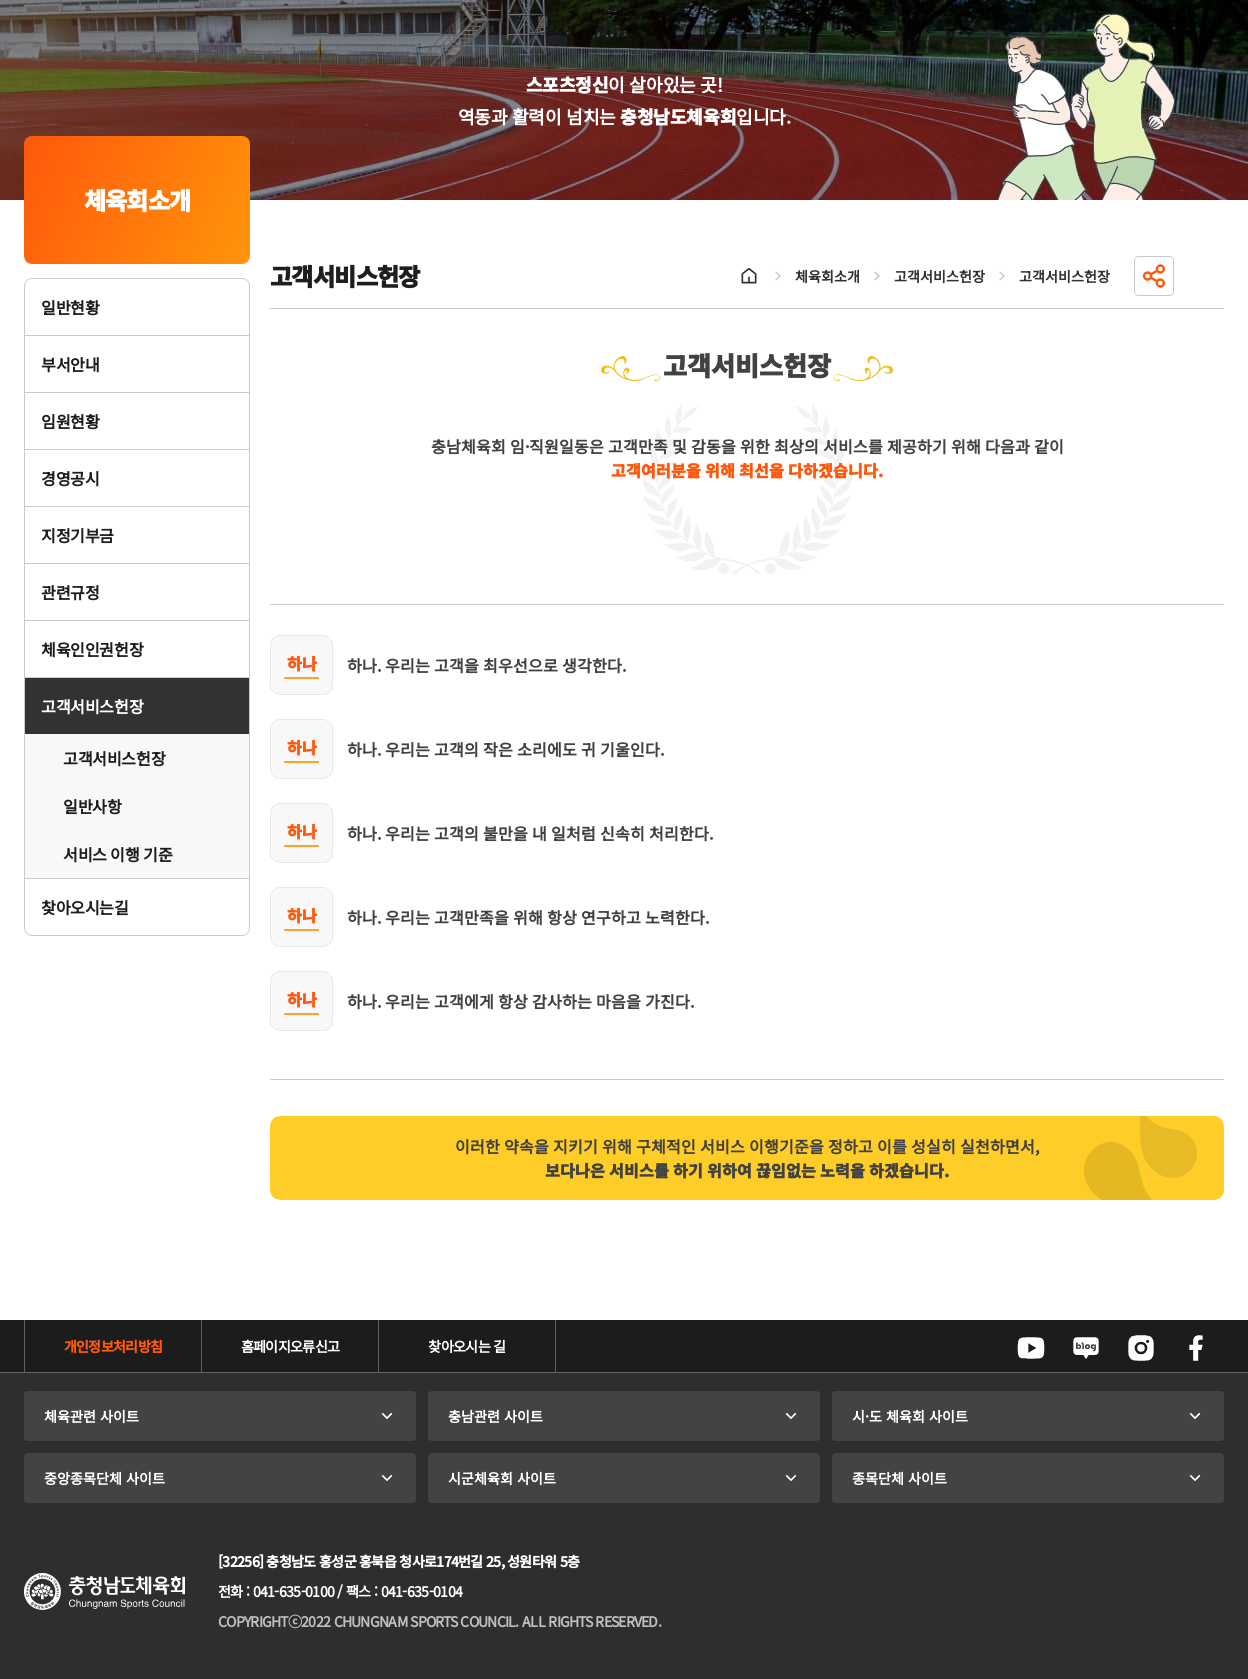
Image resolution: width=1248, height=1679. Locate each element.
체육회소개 (827, 276)
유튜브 (1031, 1348)
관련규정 (70, 592)
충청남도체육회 (104, 1591)
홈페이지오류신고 (290, 1346)
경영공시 (70, 478)
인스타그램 (1141, 1348)
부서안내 (70, 364)
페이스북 (1196, 1348)
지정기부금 (77, 535)
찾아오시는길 (85, 907)
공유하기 (1154, 276)
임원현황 (70, 421)
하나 (302, 663)
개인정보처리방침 (113, 1346)
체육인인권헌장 (92, 649)
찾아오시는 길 (466, 1346)
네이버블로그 (1086, 1348)
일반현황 (70, 307)
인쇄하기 (1204, 276)
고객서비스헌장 (92, 706)
